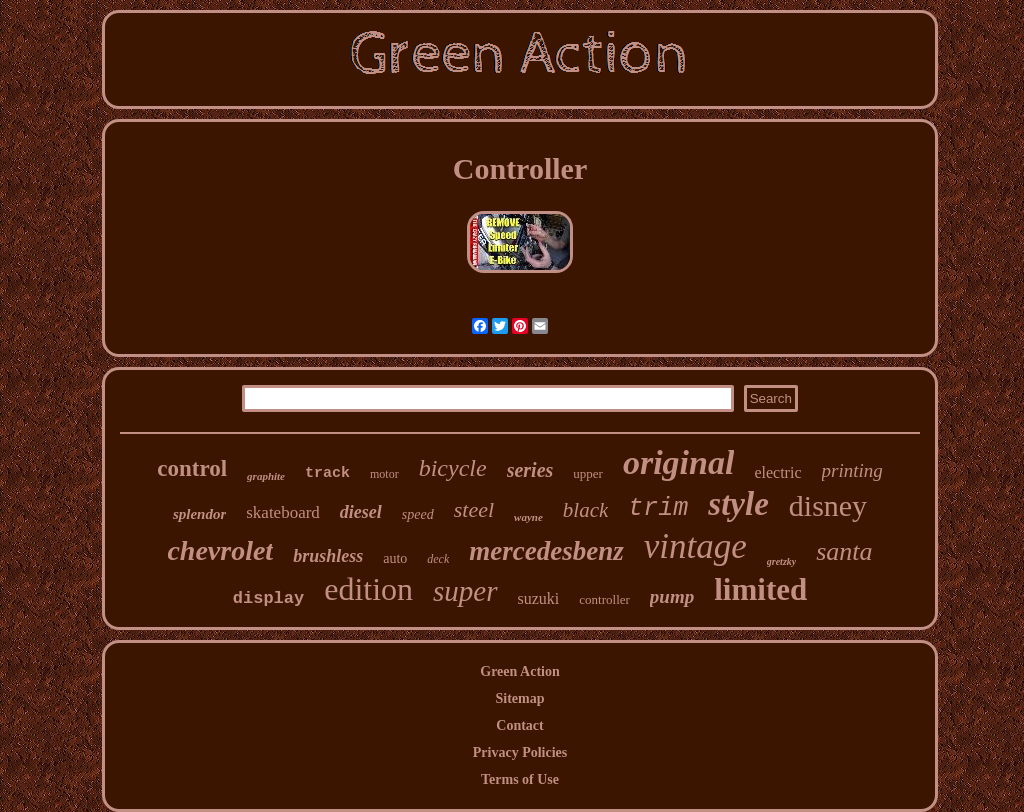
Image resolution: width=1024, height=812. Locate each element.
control (192, 468)
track (327, 473)
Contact (519, 725)
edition (368, 589)
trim (658, 508)
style (738, 504)
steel (474, 509)
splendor (199, 514)
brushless (328, 556)
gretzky (781, 561)
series (530, 470)
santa (844, 551)
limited (760, 589)
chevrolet (220, 550)
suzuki (539, 598)
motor (384, 474)
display (268, 598)
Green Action (519, 671)
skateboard (283, 512)
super (465, 591)
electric (777, 472)
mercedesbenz (546, 551)
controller (604, 599)
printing (852, 470)
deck (438, 559)
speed (418, 514)
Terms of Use (520, 779)
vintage (695, 546)
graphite (266, 476)
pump (672, 596)
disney (828, 505)
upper (588, 473)
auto (395, 558)
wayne (528, 517)
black (585, 510)
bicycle (453, 468)
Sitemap (520, 698)
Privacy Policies (520, 752)
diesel (361, 512)
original (678, 462)
